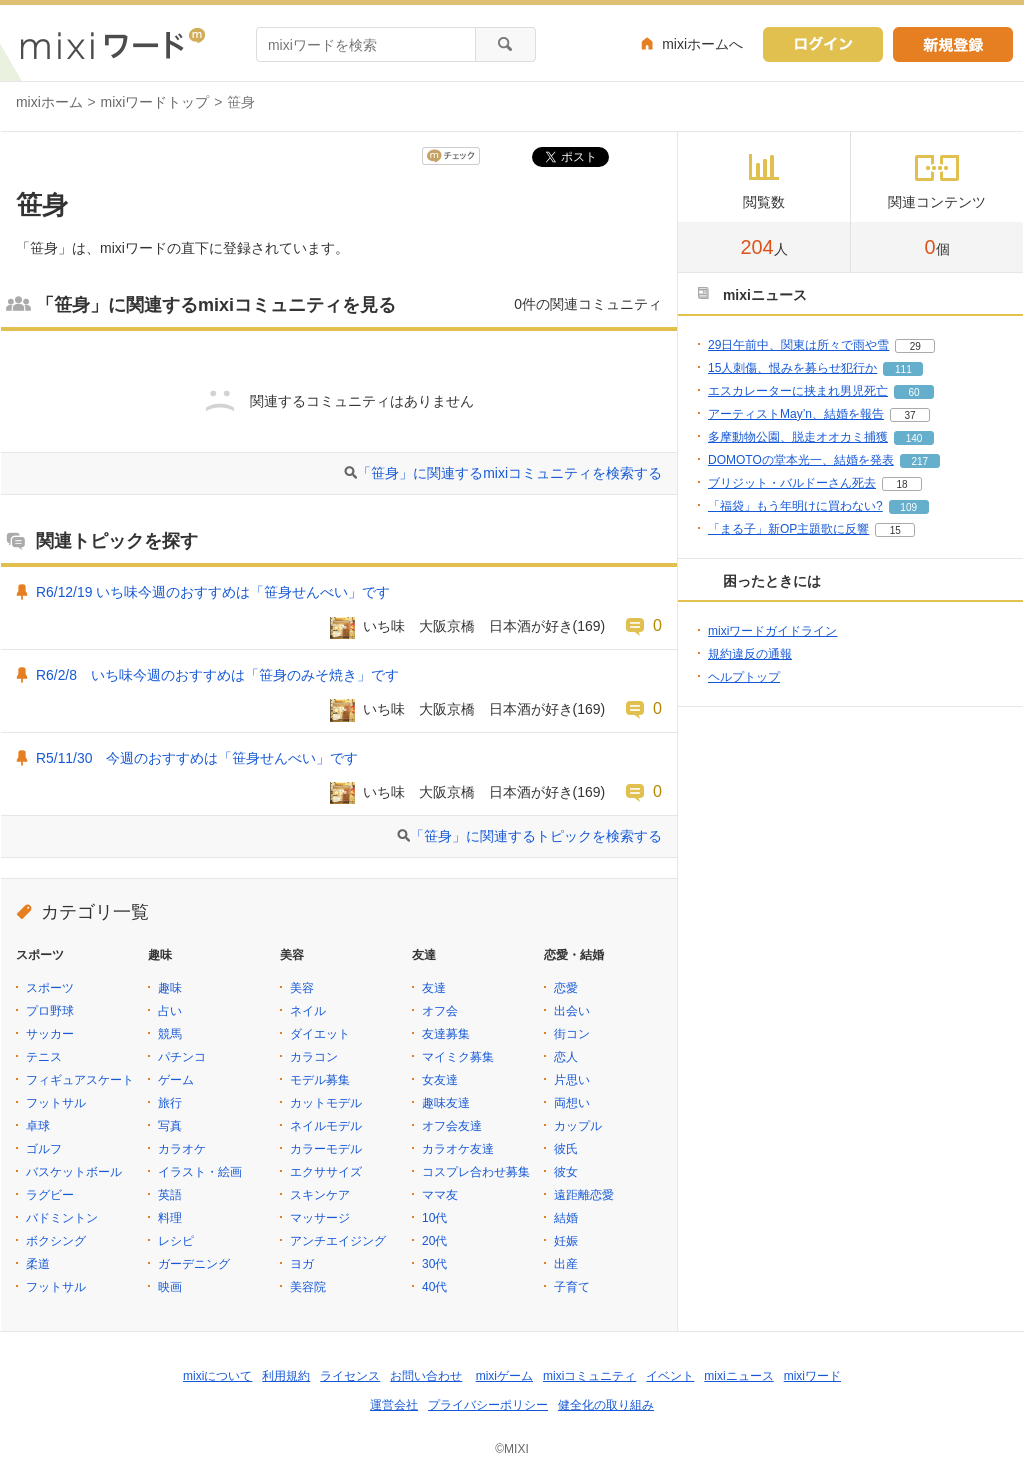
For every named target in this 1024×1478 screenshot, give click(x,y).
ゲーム (176, 1080)
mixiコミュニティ (589, 1376)
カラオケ (182, 1149)
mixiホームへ (702, 44)
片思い (572, 1080)
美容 (302, 988)
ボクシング (56, 1241)
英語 (170, 1195)
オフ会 (440, 1011)
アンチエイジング (338, 1241)
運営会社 (394, 1405)
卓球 (38, 1126)
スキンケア (320, 1195)
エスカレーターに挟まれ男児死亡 (798, 391)
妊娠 (566, 1241)
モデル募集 (320, 1080)
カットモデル (326, 1103)
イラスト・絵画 (200, 1172)
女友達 (440, 1080)
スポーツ (50, 988)
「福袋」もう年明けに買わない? (795, 506)
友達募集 (446, 1034)
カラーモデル (326, 1149)
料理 (170, 1218)
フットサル (56, 1103)
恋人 (566, 1057)
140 (914, 438)
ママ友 (440, 1195)
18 (901, 484)
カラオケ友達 (458, 1149)
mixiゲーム (504, 1376)
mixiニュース (738, 1376)
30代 (434, 1264)
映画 (170, 1287)
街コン (572, 1034)
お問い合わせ (426, 1376)
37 (909, 415)
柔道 (38, 1264)
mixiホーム (49, 102)
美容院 (308, 1287)
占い (170, 1011)
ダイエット (320, 1034)
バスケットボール (74, 1172)
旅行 (170, 1103)
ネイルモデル (326, 1126)
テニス (44, 1057)
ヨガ (302, 1264)
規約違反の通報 (750, 654)
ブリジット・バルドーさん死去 (792, 483)
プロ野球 (50, 1011)
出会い (572, 1011)
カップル (578, 1126)
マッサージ (320, 1218)
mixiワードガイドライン (772, 631)
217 (919, 461)
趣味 (170, 988)
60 (913, 392)
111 (903, 369)
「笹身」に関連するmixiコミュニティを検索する (509, 473)
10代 (434, 1218)
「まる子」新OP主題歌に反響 (788, 529)
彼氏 (566, 1149)
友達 (434, 988)
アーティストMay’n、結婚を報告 (796, 414)
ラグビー (50, 1195)
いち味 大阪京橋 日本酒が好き (468, 626)
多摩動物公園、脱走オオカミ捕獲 (798, 437)
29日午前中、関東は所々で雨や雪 (798, 345)
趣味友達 (446, 1103)
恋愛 (566, 988)
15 (895, 530)
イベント (670, 1376)
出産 (566, 1264)
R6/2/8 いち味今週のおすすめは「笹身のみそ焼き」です (217, 675)
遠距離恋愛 (584, 1195)
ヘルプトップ (744, 677)
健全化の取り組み (606, 1405)
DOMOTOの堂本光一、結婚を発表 (801, 460)
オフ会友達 (452, 1126)
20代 (434, 1241)
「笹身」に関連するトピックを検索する (536, 836)
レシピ (176, 1241)
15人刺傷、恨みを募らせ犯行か (792, 368)
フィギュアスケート (80, 1080)
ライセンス (350, 1376)
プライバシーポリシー (488, 1405)
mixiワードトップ (155, 102)
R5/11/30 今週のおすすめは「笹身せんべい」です (197, 758)
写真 (170, 1126)
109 (908, 507)
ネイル (308, 1011)
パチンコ (182, 1057)
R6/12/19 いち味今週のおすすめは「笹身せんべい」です (213, 592)
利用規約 (286, 1376)
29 (915, 346)
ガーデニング (194, 1264)
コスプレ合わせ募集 (476, 1172)
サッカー (50, 1034)
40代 (434, 1287)
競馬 (170, 1034)
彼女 (566, 1172)
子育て (572, 1287)
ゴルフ (44, 1149)
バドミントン (62, 1218)
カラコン (314, 1057)
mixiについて (217, 1376)
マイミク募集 (458, 1057)
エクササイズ (326, 1172)
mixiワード (812, 1376)
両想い (572, 1103)
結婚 (566, 1218)
